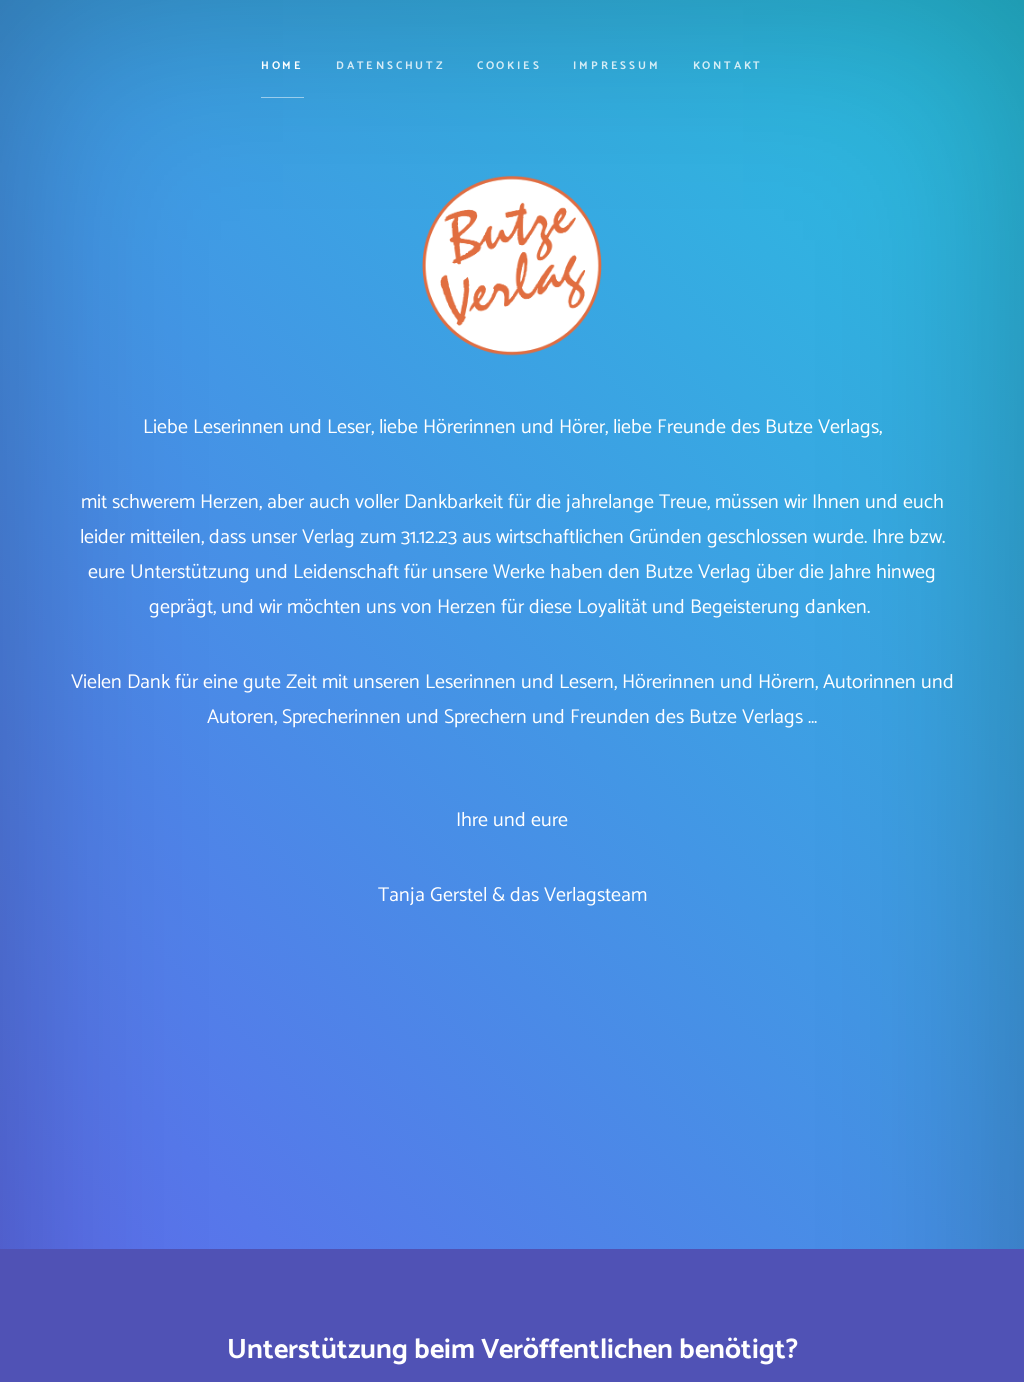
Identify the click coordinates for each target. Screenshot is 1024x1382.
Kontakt (728, 66)
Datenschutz (390, 66)
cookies (509, 66)
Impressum (616, 66)
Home (282, 66)
